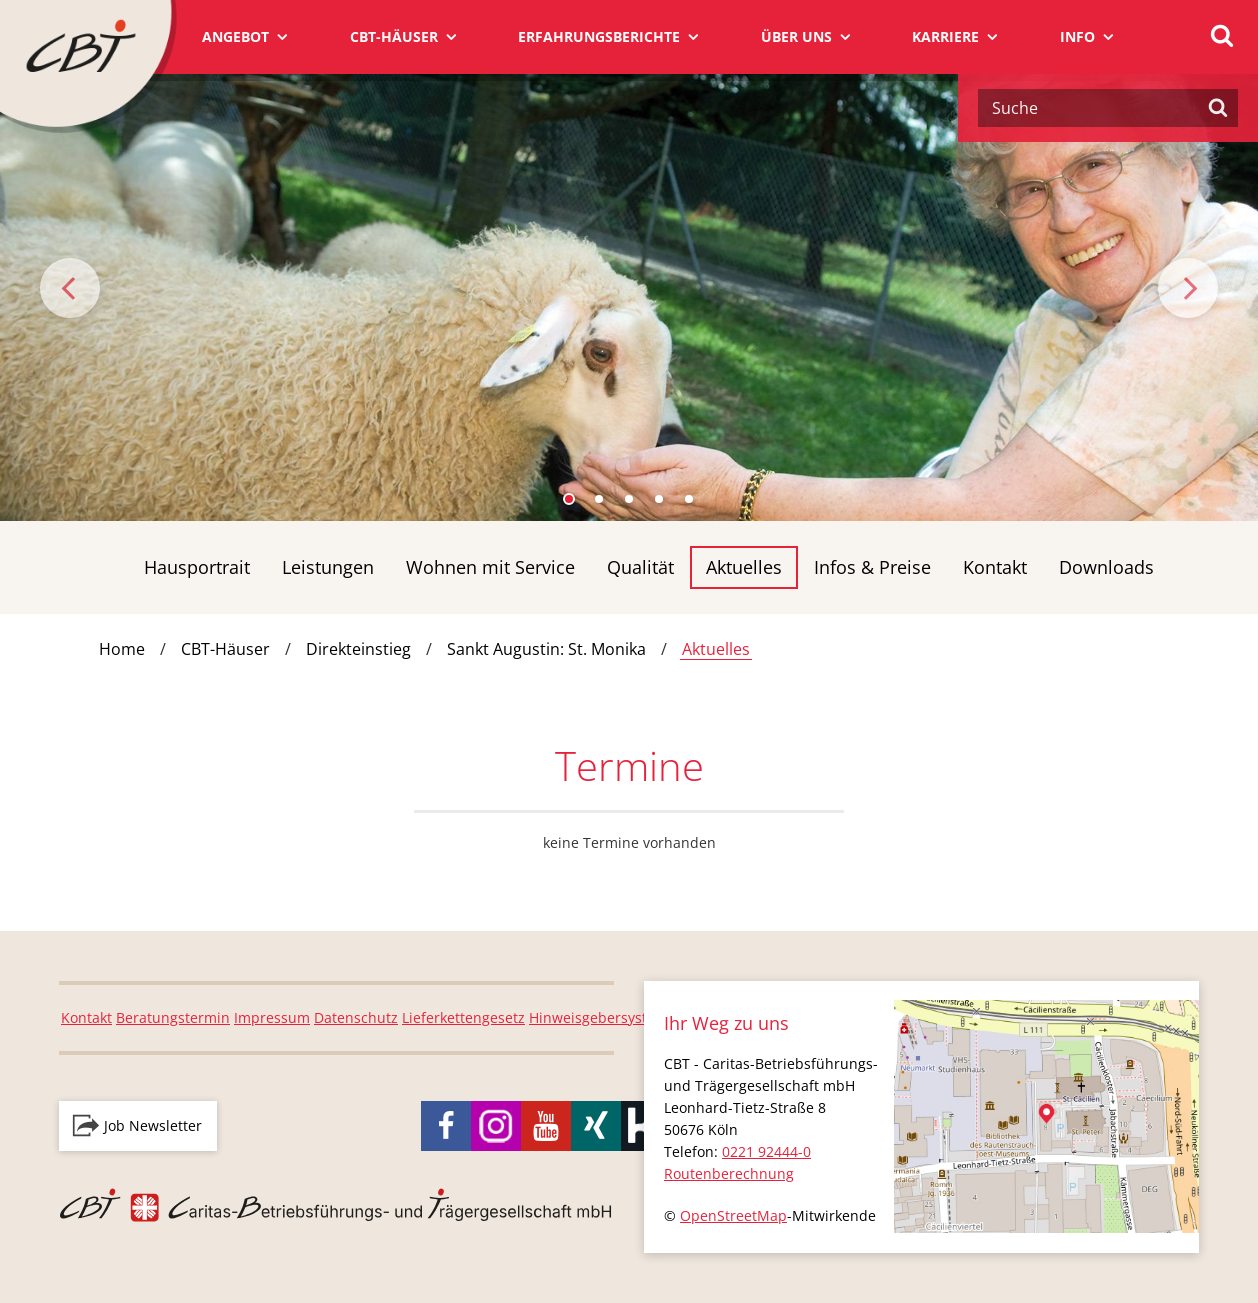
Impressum (272, 1017)
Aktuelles (744, 567)
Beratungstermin (173, 1017)
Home (122, 649)
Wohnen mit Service (490, 567)
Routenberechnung (729, 1173)
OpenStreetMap (733, 1215)
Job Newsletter (153, 1125)
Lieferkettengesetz (463, 1017)
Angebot (235, 36)
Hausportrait (197, 567)
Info (1077, 36)
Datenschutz (356, 1017)
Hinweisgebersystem (598, 1017)
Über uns (796, 36)
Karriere (945, 36)
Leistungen (328, 567)
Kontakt (995, 567)
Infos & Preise (872, 567)
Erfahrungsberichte (599, 36)
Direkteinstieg (358, 649)
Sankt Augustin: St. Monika (546, 649)
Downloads (1106, 567)
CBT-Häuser (394, 36)
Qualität (640, 567)
